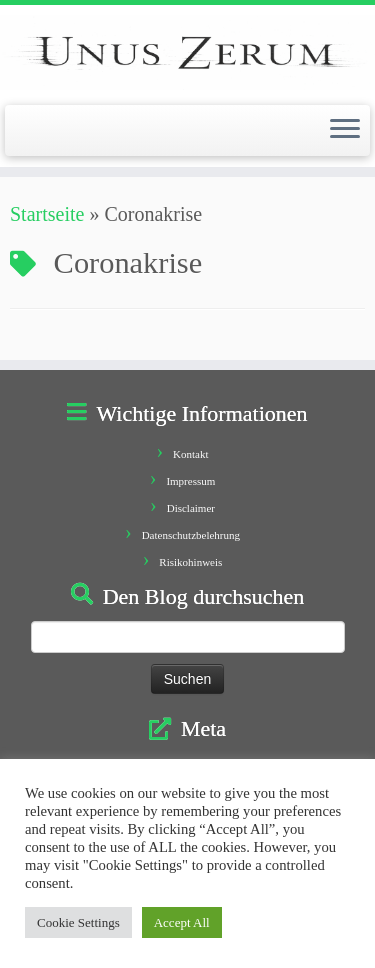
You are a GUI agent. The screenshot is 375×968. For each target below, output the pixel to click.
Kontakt (190, 454)
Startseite (47, 214)
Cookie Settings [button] (78, 922)
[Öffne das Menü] (345, 131)
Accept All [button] (182, 922)
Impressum (190, 481)
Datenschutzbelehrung (191, 535)
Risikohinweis (190, 562)
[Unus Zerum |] (187, 52)
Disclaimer (191, 508)
